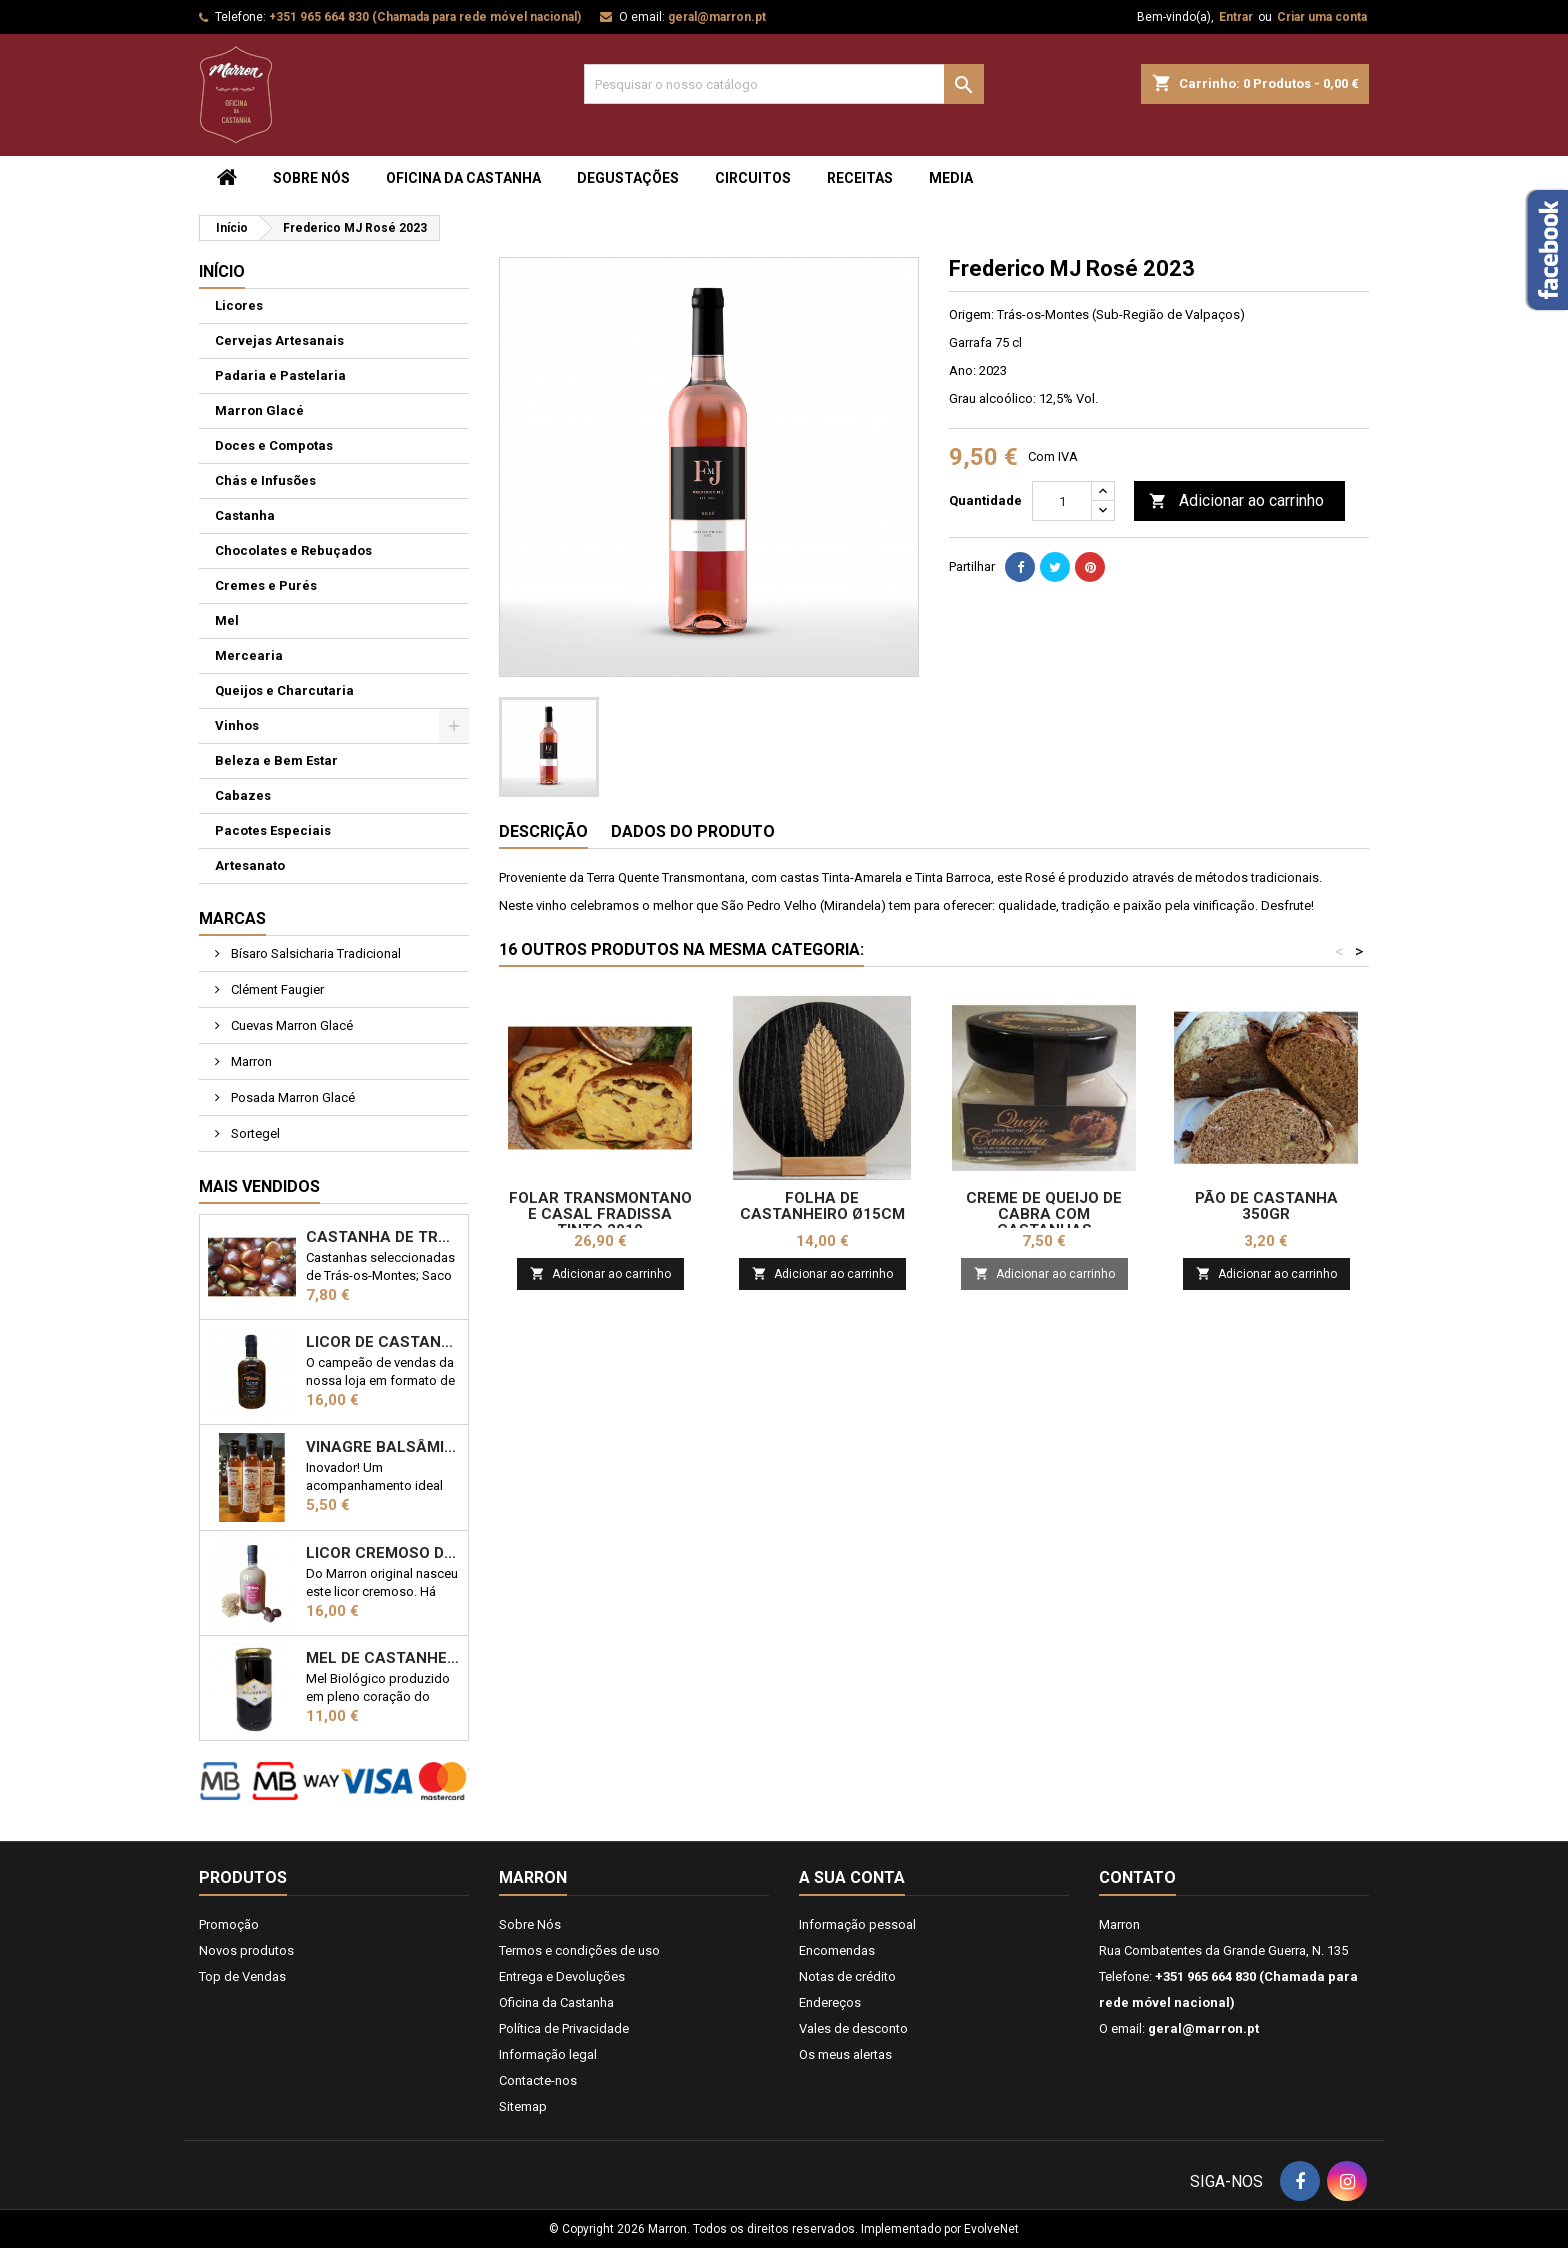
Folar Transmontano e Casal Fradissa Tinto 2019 (600, 1214)
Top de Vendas (242, 1976)
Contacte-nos (538, 2080)
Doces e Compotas (274, 445)
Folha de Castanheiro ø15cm (822, 1206)
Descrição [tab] (543, 831)
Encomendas (837, 1950)
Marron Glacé (259, 410)
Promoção (229, 1924)
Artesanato (250, 865)
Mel (227, 620)
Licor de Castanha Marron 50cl (383, 1342)
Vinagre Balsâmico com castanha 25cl (383, 1447)
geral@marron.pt (717, 17)
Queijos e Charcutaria (284, 690)
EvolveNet (991, 2229)
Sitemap (523, 2106)
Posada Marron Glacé (291, 1097)
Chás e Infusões (265, 480)
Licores (239, 305)
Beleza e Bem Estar (276, 760)
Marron (250, 1061)
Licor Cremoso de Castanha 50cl (383, 1553)
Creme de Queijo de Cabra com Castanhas (1044, 1214)
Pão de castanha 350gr (1266, 1206)
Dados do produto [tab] (693, 831)
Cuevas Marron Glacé (290, 1025)
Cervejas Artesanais (279, 340)
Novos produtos (246, 1950)
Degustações (628, 178)
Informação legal (548, 2054)
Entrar (1236, 17)
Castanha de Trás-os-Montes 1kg (383, 1237)
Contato (1137, 1877)
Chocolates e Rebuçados (293, 550)
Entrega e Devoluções (562, 1976)
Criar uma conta (1322, 17)
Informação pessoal (857, 1924)
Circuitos (753, 178)
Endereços (830, 2002)
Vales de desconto (853, 2028)
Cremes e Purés (266, 585)
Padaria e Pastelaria (280, 375)
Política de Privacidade (564, 2028)
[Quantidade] (1062, 501)
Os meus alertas (845, 2054)
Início (222, 271)
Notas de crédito (847, 1976)
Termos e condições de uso (579, 1950)
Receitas (860, 178)
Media (951, 178)
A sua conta (852, 1877)
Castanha (245, 515)
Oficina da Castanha (463, 178)
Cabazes (243, 795)
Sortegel (254, 1133)
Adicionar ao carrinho (1236, 501)
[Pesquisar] (784, 84)
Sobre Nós (311, 178)
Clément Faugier (276, 989)
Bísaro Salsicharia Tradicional (314, 953)
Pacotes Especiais (273, 830)
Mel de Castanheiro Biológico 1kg (383, 1658)
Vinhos (237, 725)
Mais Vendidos (259, 1186)
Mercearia (249, 655)
